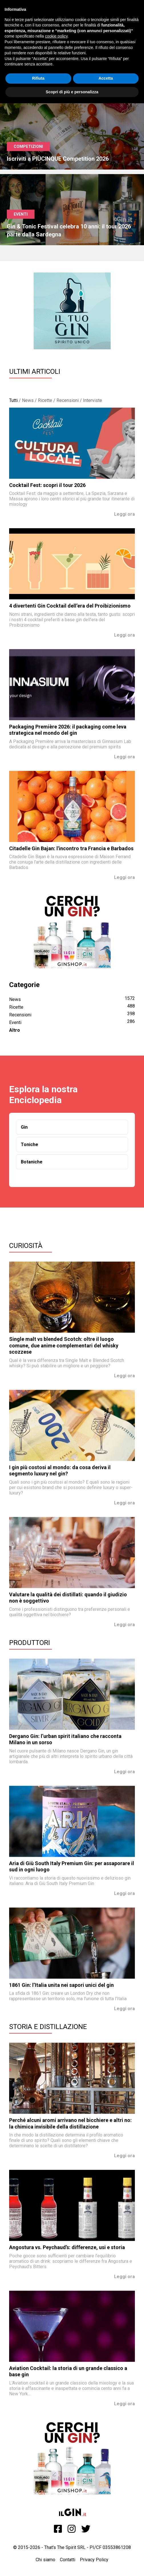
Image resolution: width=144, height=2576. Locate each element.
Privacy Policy (94, 2559)
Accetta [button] (105, 78)
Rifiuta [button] (38, 78)
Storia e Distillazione (48, 2027)
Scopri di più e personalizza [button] (72, 92)
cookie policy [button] (56, 36)
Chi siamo (45, 2559)
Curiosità (25, 1246)
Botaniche (31, 1162)
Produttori (29, 1643)
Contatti (67, 2559)
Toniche (29, 1144)
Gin (24, 1127)
